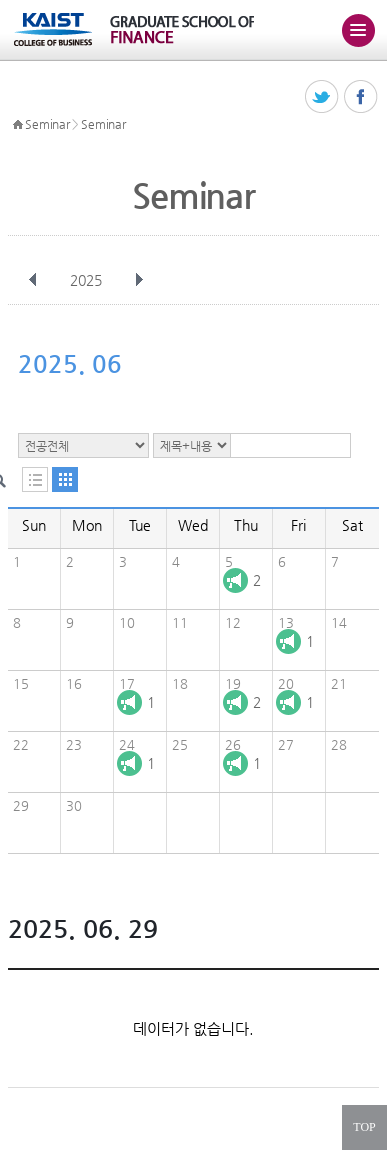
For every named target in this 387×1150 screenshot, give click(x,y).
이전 (33, 280)
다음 (139, 280)
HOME (18, 125)
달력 (65, 479)
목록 (35, 479)
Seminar (47, 124)
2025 (88, 280)
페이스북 (361, 97)
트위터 (322, 97)
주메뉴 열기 (358, 30)
